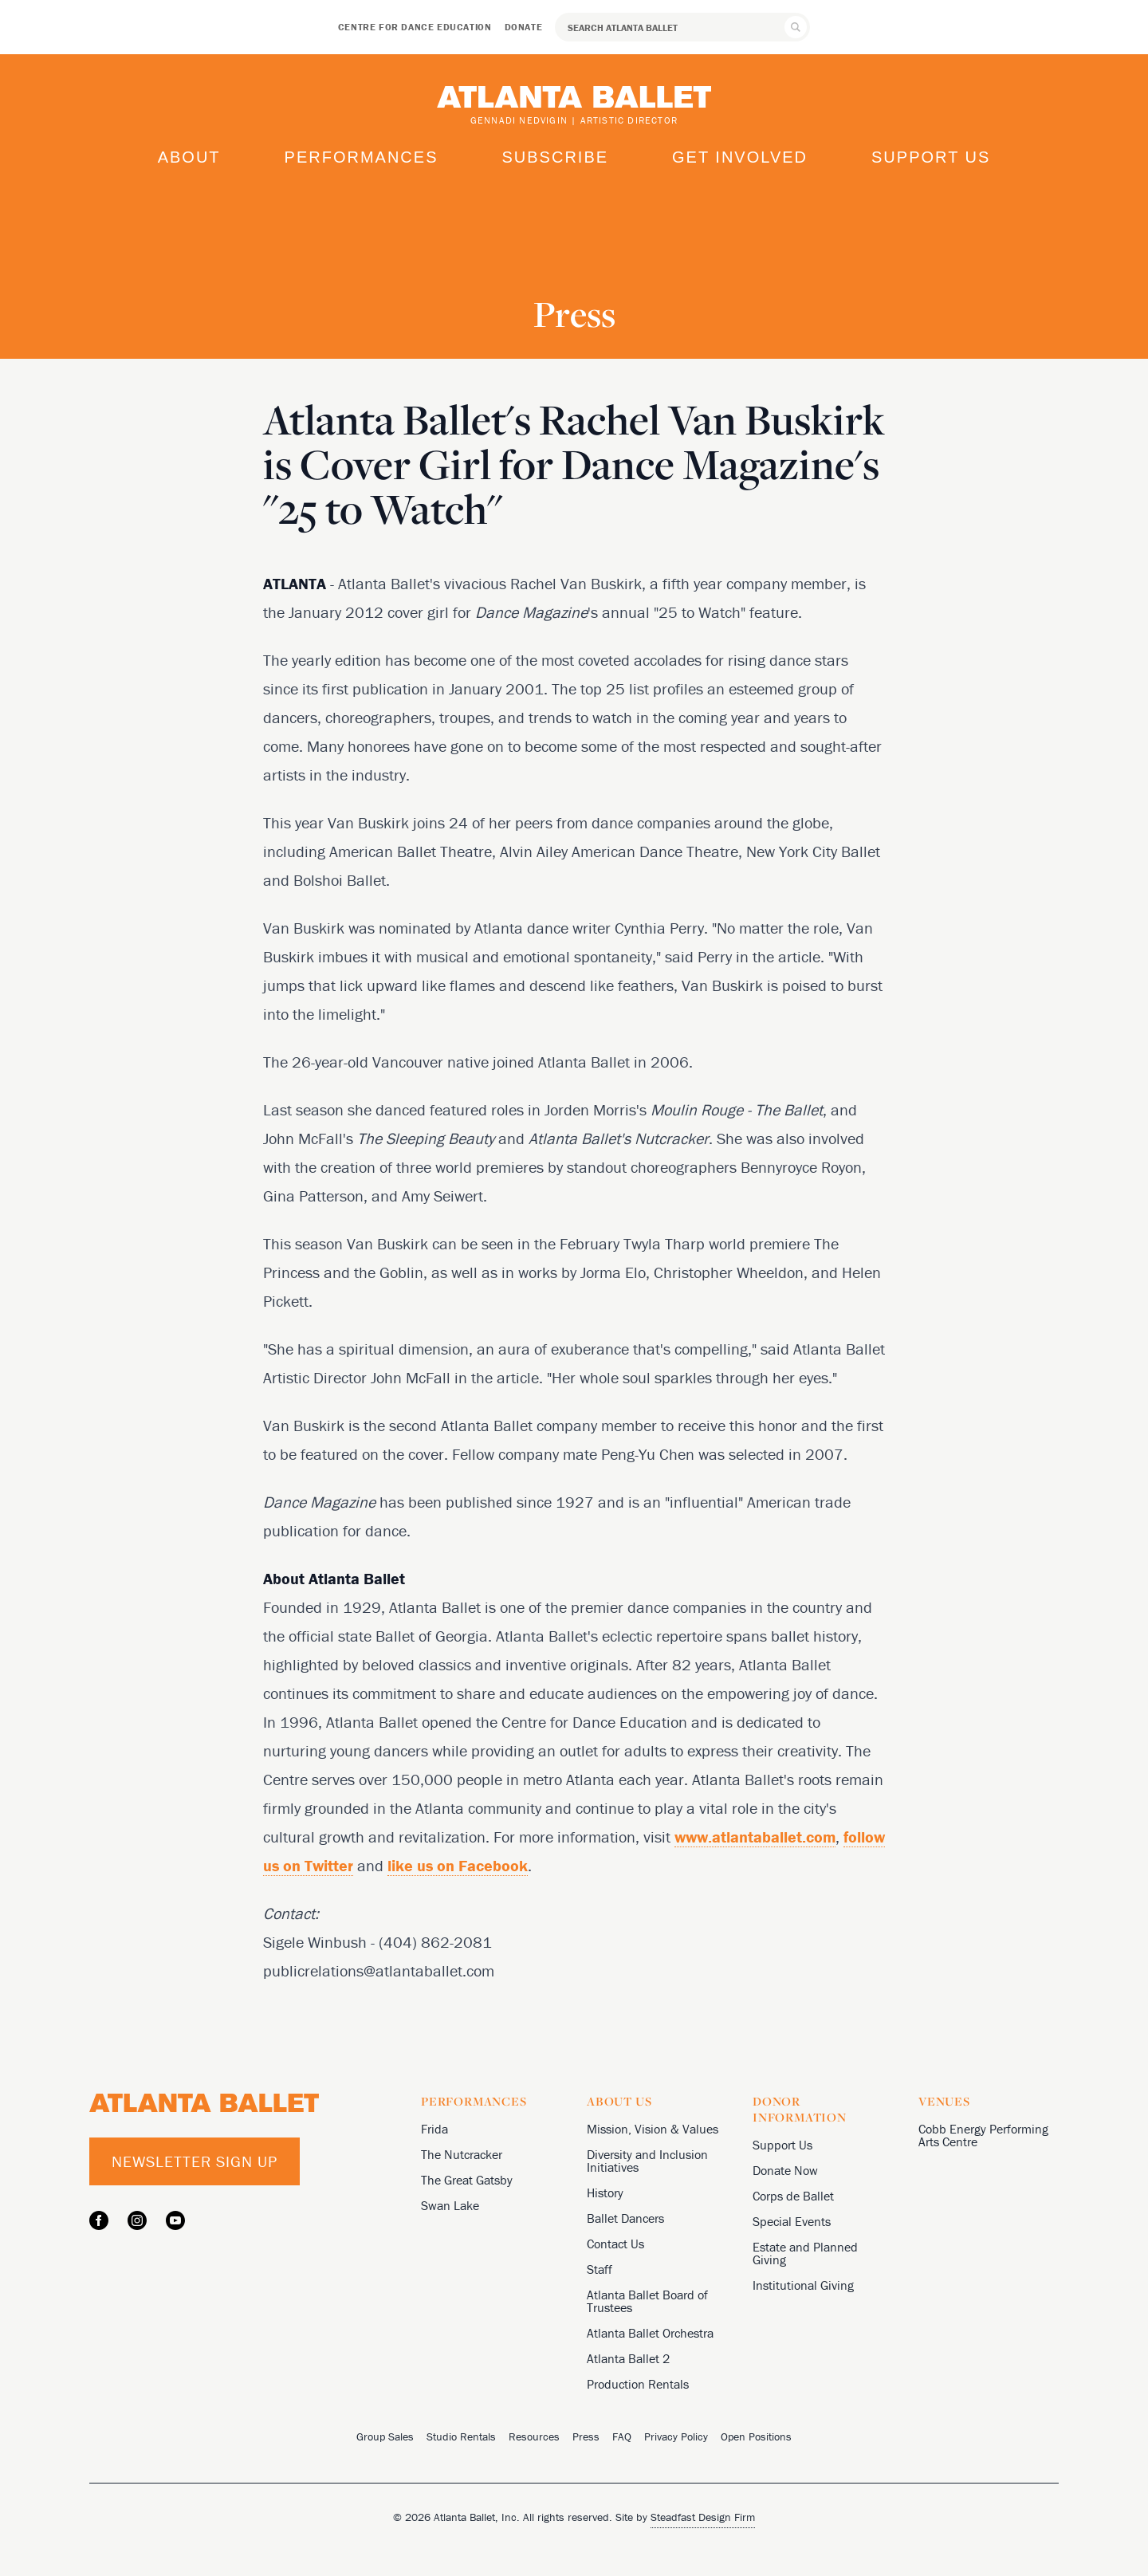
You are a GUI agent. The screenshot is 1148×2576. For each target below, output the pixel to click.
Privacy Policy (676, 2436)
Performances (361, 157)
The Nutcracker (461, 2154)
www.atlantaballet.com (754, 1836)
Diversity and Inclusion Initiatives (647, 2160)
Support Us (930, 157)
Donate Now (785, 2170)
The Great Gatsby (467, 2180)
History (605, 2192)
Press (586, 2436)
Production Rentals (638, 2384)
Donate (524, 27)
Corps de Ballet (793, 2196)
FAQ (621, 2436)
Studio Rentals (461, 2436)
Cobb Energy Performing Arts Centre (983, 2135)
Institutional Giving (803, 2285)
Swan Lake (450, 2205)
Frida (434, 2129)
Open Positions (756, 2436)
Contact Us (615, 2244)
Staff (599, 2269)
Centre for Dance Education (415, 27)
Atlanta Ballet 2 (628, 2358)
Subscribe (554, 157)
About (189, 157)
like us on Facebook (457, 1865)
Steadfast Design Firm (703, 2517)
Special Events (792, 2221)
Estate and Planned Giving (805, 2253)
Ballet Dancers (625, 2218)
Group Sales (385, 2436)
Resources (534, 2436)
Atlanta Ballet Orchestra (650, 2333)
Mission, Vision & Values (652, 2129)
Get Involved (740, 157)
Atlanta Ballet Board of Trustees (647, 2301)
